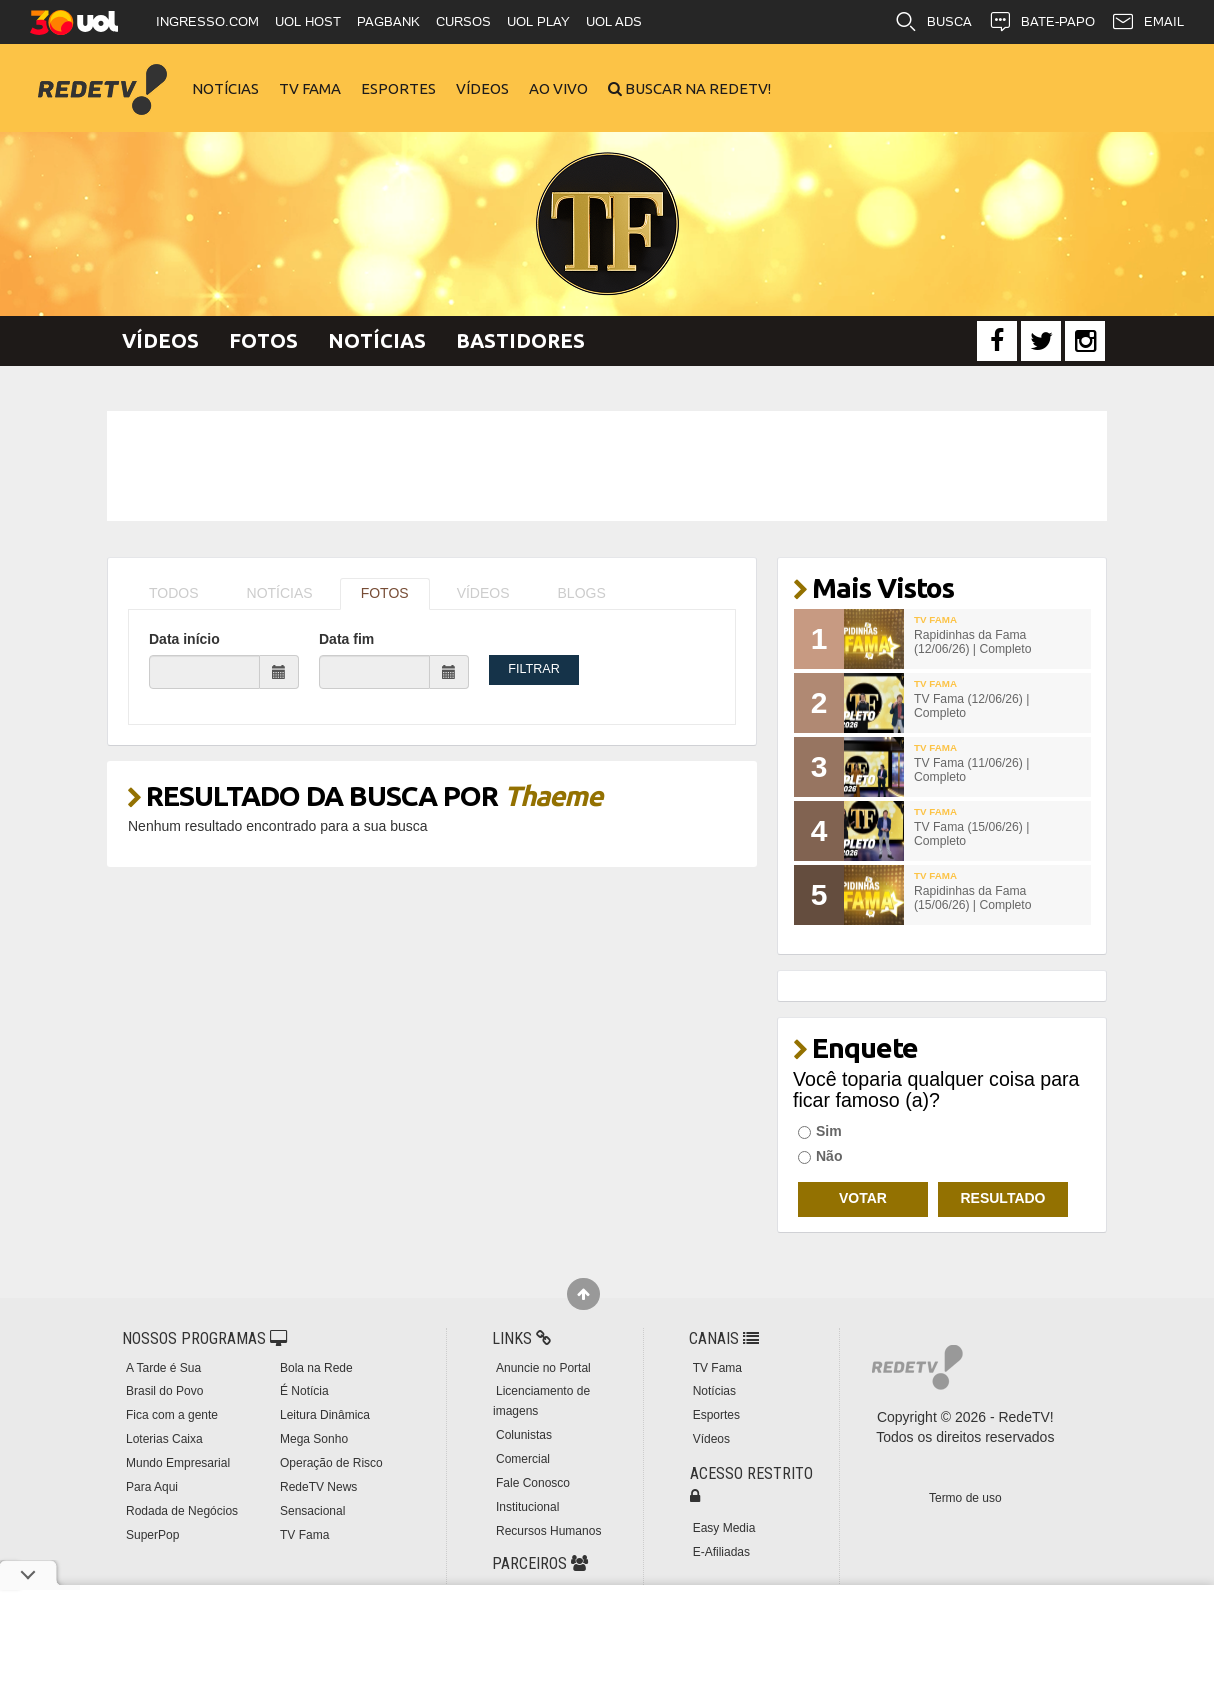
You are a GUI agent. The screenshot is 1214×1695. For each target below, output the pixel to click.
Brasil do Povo (164, 1391)
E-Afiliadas (721, 1552)
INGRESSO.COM (207, 21)
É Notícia (304, 1391)
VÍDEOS (483, 593)
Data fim (346, 639)
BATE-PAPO (1041, 22)
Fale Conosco (533, 1483)
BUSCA (933, 22)
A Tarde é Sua (163, 1368)
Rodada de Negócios (182, 1511)
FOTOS (385, 593)
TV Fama (310, 88)
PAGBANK (388, 21)
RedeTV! (102, 75)
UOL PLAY (538, 21)
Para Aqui (152, 1487)
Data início (184, 639)
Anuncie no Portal (543, 1368)
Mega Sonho (314, 1439)
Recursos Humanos (548, 1531)
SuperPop (152, 1535)
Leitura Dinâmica (325, 1415)
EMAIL (1147, 22)
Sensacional (312, 1511)
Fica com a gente (172, 1415)
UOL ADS (614, 21)
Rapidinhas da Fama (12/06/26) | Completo (973, 642)
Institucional (527, 1507)
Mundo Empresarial (178, 1463)
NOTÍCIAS (280, 593)
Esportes (398, 88)
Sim (820, 1131)
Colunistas (524, 1435)
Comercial (523, 1459)
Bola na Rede (316, 1368)
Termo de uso (965, 1498)
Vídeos (482, 88)
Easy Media (724, 1528)
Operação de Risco (331, 1463)
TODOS (174, 593)
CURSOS (463, 21)
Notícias (225, 88)
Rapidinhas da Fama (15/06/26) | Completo (973, 898)
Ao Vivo (558, 88)
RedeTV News (318, 1487)
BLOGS (582, 593)
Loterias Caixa (164, 1439)
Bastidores (520, 340)
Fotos (263, 340)
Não (820, 1156)
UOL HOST (308, 21)
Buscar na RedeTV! (696, 88)
